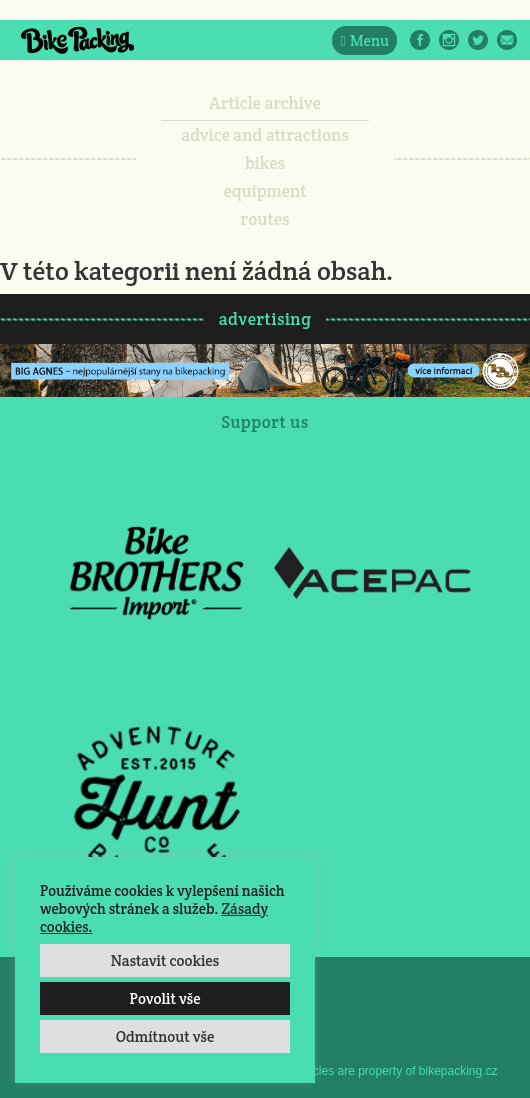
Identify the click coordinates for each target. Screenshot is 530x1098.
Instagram (449, 40)
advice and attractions (265, 135)
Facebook (420, 40)
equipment (264, 191)
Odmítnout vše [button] (165, 1036)
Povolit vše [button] (164, 998)
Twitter (478, 40)
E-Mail (507, 40)
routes (265, 219)
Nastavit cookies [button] (165, 960)
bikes (265, 163)
